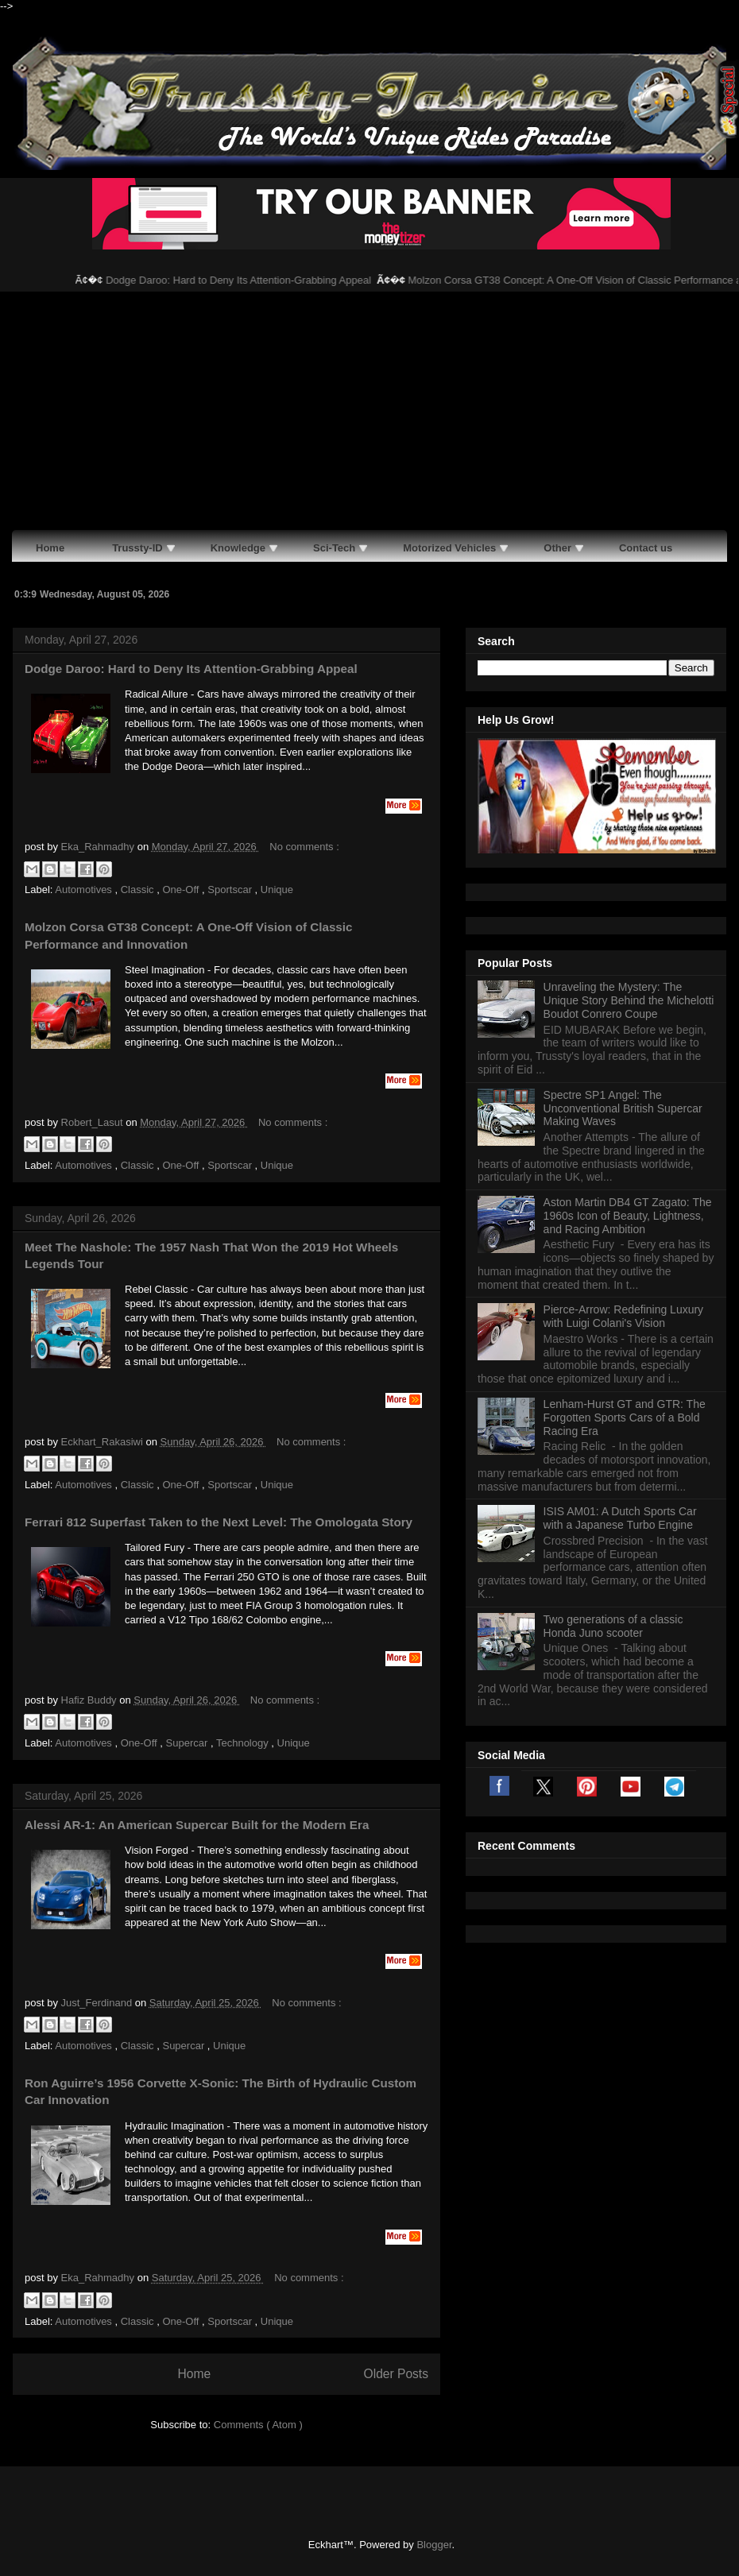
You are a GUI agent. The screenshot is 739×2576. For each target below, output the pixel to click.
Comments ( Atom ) (258, 2425)
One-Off (182, 889)
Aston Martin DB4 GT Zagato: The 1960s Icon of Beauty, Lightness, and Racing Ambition (628, 1216)
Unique (277, 889)
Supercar (188, 1743)
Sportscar (230, 889)
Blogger (433, 2545)
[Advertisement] (369, 411)
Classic (139, 889)
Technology (243, 1743)
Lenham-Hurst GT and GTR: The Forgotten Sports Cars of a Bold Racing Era (625, 1417)
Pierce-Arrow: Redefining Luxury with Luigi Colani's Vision (624, 1316)
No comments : (304, 847)
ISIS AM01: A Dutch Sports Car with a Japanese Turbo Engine (620, 1518)
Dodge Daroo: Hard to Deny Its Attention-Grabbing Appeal (252, 280)
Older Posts (396, 2374)
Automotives (84, 889)
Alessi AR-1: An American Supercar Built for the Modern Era (197, 1824)
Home (194, 2374)
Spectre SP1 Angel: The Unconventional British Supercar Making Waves (623, 1108)
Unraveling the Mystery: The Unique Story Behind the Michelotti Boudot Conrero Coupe (629, 1000)
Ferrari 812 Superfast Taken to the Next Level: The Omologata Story (218, 1522)
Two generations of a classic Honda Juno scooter (613, 1626)
